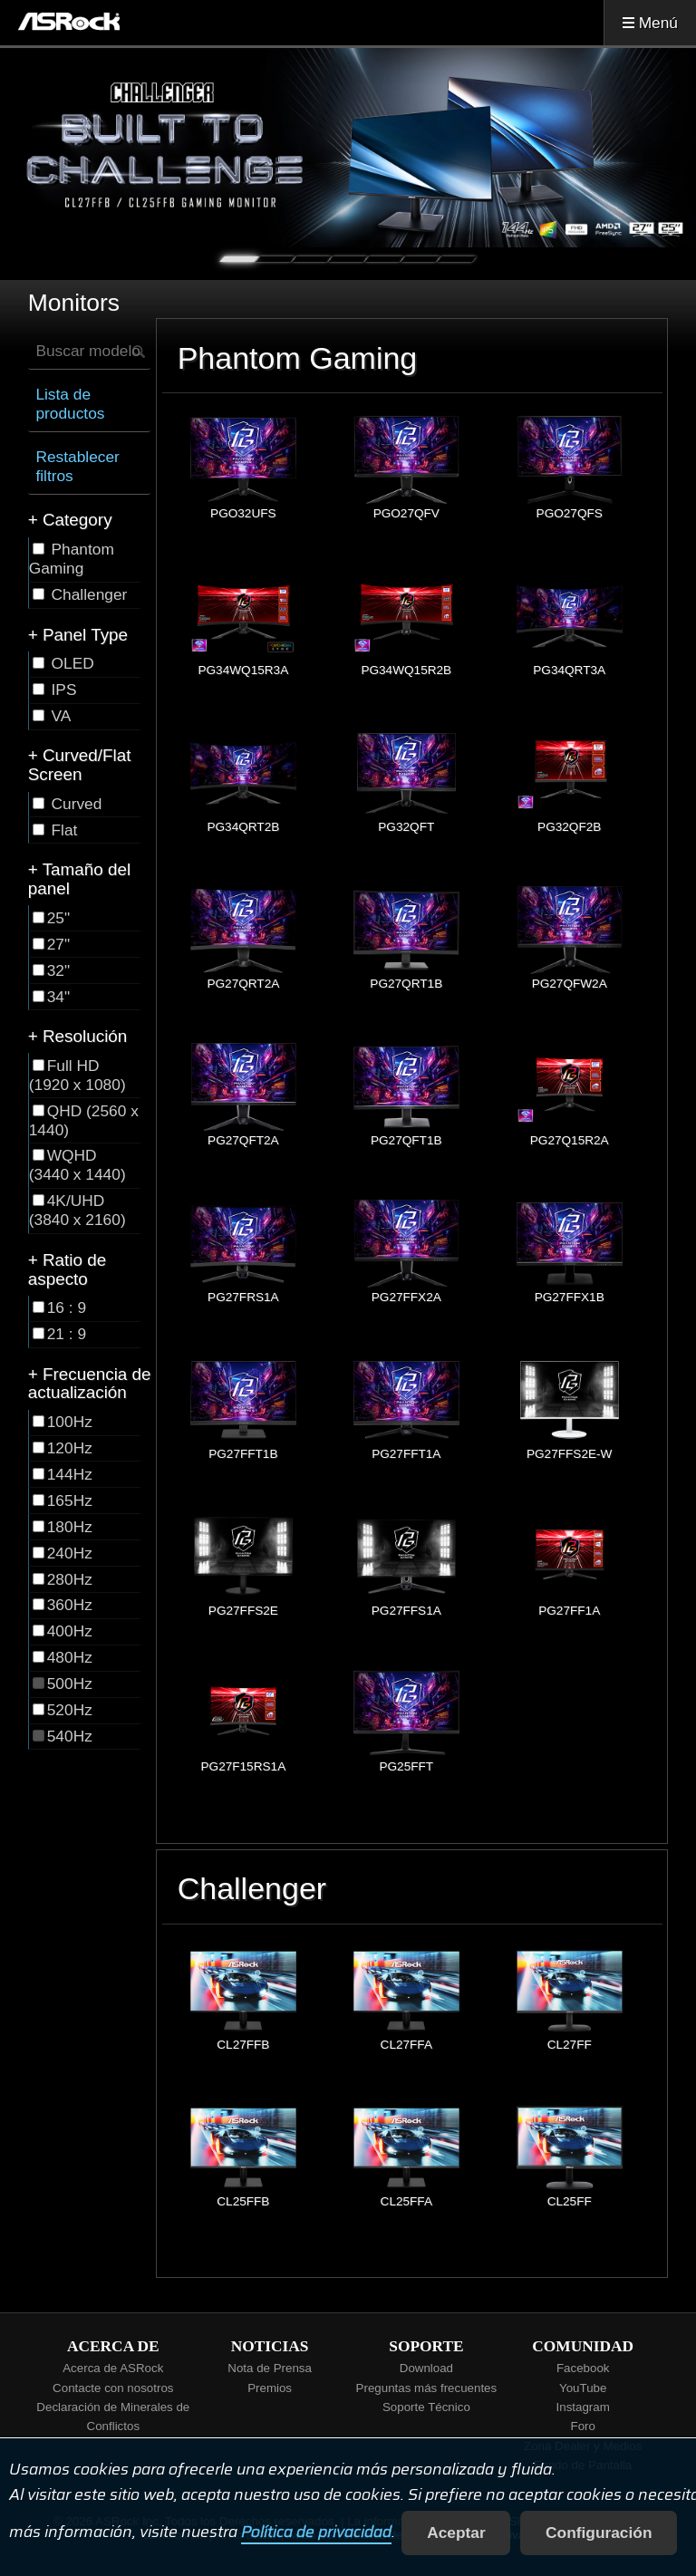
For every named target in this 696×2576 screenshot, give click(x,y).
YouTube (582, 2388)
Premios (269, 2388)
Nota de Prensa (269, 2368)
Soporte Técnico (426, 2407)
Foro (582, 2426)
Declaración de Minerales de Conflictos (112, 2416)
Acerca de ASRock (113, 2368)
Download (426, 2368)
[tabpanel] (348, 147)
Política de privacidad (316, 2532)
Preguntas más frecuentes (427, 2388)
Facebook (583, 2368)
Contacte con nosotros (113, 2388)
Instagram (583, 2407)
